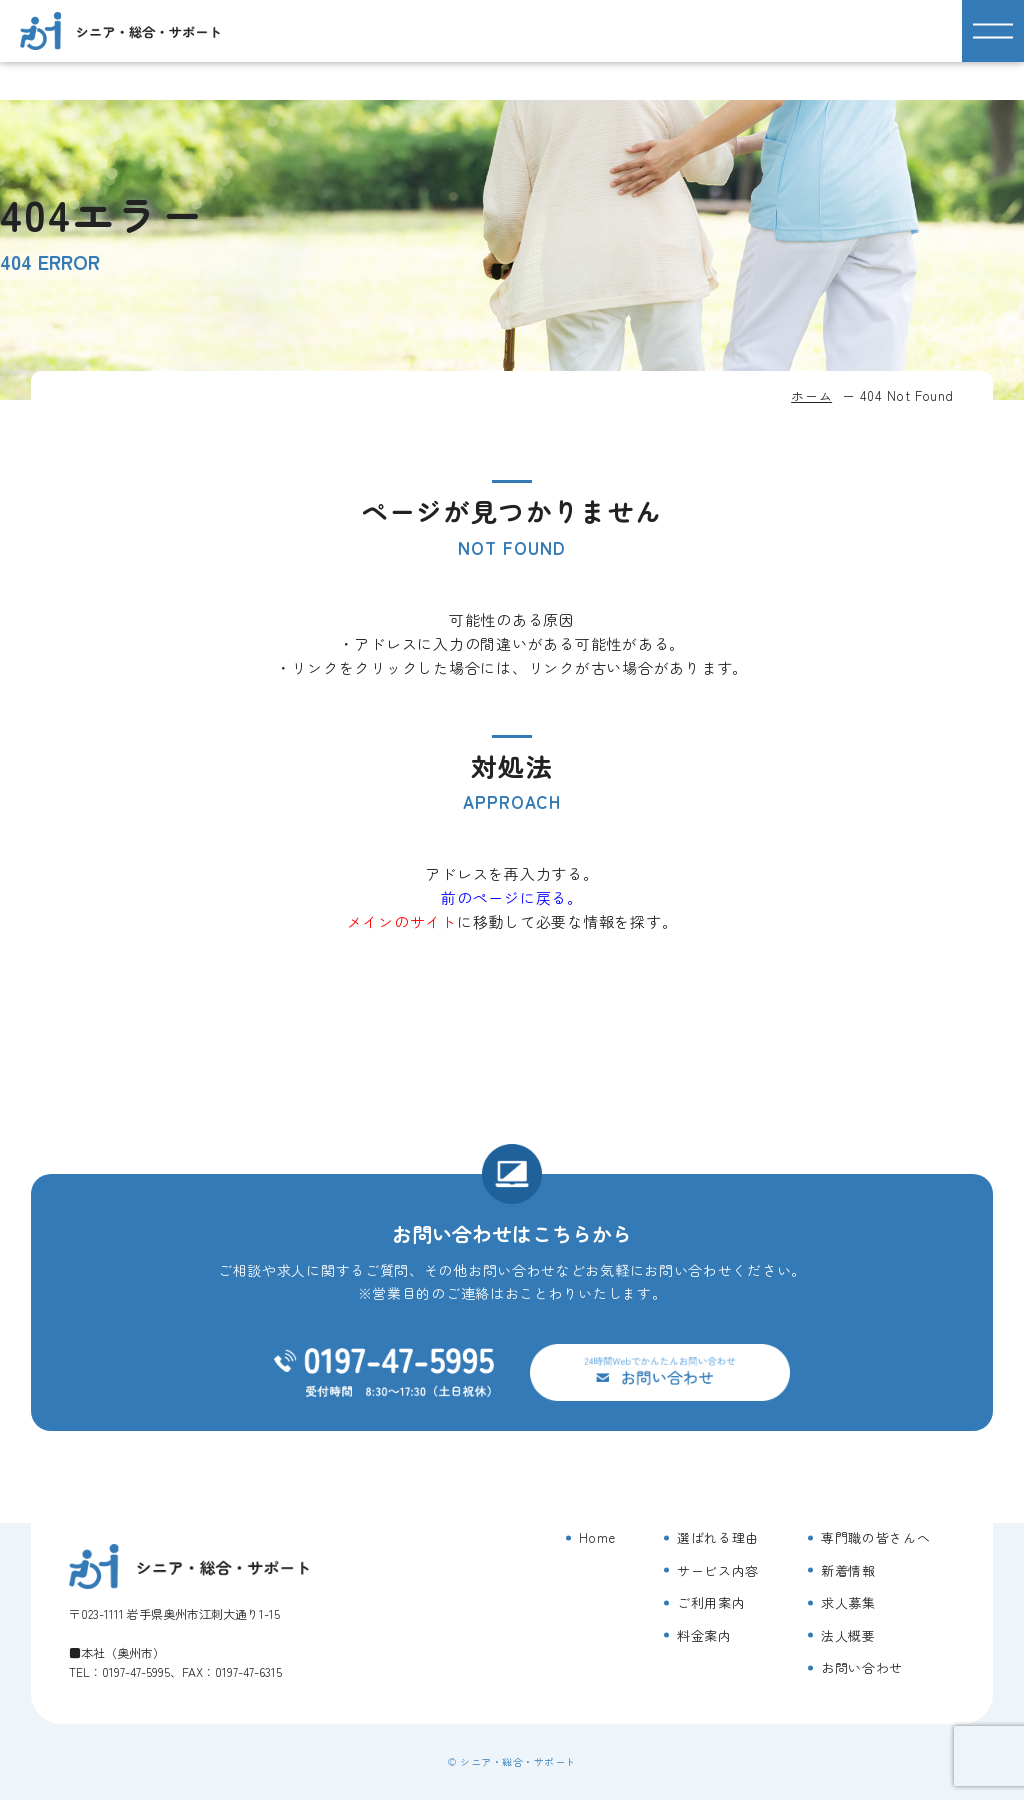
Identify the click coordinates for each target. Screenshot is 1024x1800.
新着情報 (848, 1570)
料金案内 (704, 1635)
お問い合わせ (862, 1667)
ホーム (811, 395)
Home (597, 1537)
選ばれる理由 (718, 1537)
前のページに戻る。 (512, 897)
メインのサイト (402, 921)
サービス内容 (718, 1570)
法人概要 (848, 1635)
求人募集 (848, 1602)
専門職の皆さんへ (876, 1537)
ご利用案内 (711, 1602)
